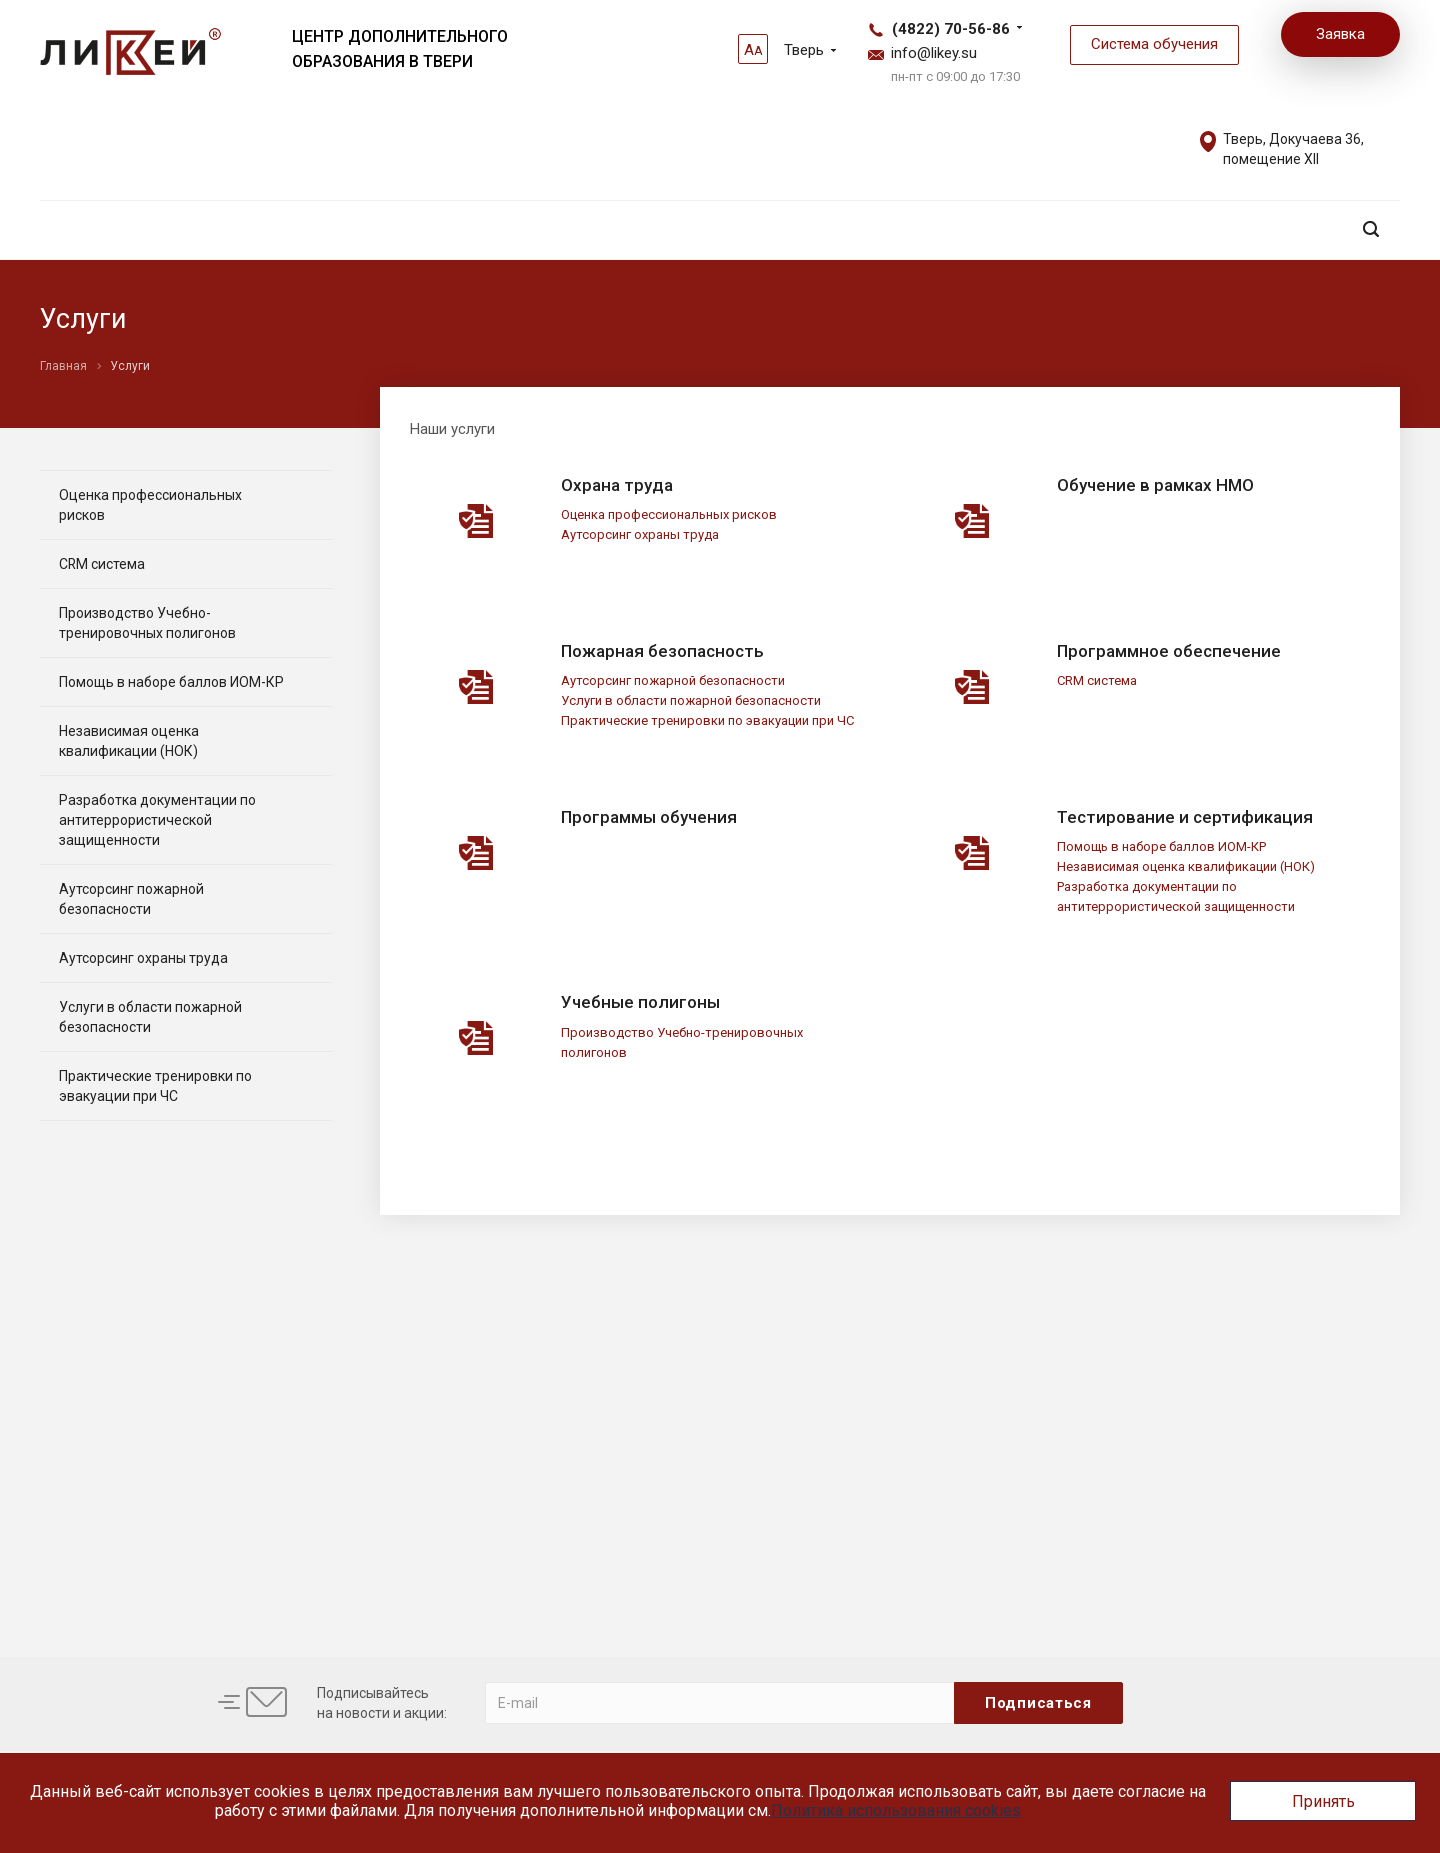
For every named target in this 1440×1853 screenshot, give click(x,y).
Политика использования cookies (896, 1810)
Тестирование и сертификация (1185, 817)
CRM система (1097, 680)
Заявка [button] (1340, 34)
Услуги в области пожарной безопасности (691, 700)
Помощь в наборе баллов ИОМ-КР (1161, 846)
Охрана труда (617, 485)
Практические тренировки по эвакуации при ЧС (707, 720)
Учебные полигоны (640, 1002)
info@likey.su (934, 53)
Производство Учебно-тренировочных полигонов (147, 623)
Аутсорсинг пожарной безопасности (673, 680)
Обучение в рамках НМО (1155, 485)
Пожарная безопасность (662, 651)
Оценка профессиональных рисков (669, 514)
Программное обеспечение (1169, 651)
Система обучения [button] (1154, 44)
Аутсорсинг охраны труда (640, 534)
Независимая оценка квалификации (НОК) (1186, 866)
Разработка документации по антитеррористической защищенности (157, 820)
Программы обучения (649, 817)
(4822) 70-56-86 (951, 29)
